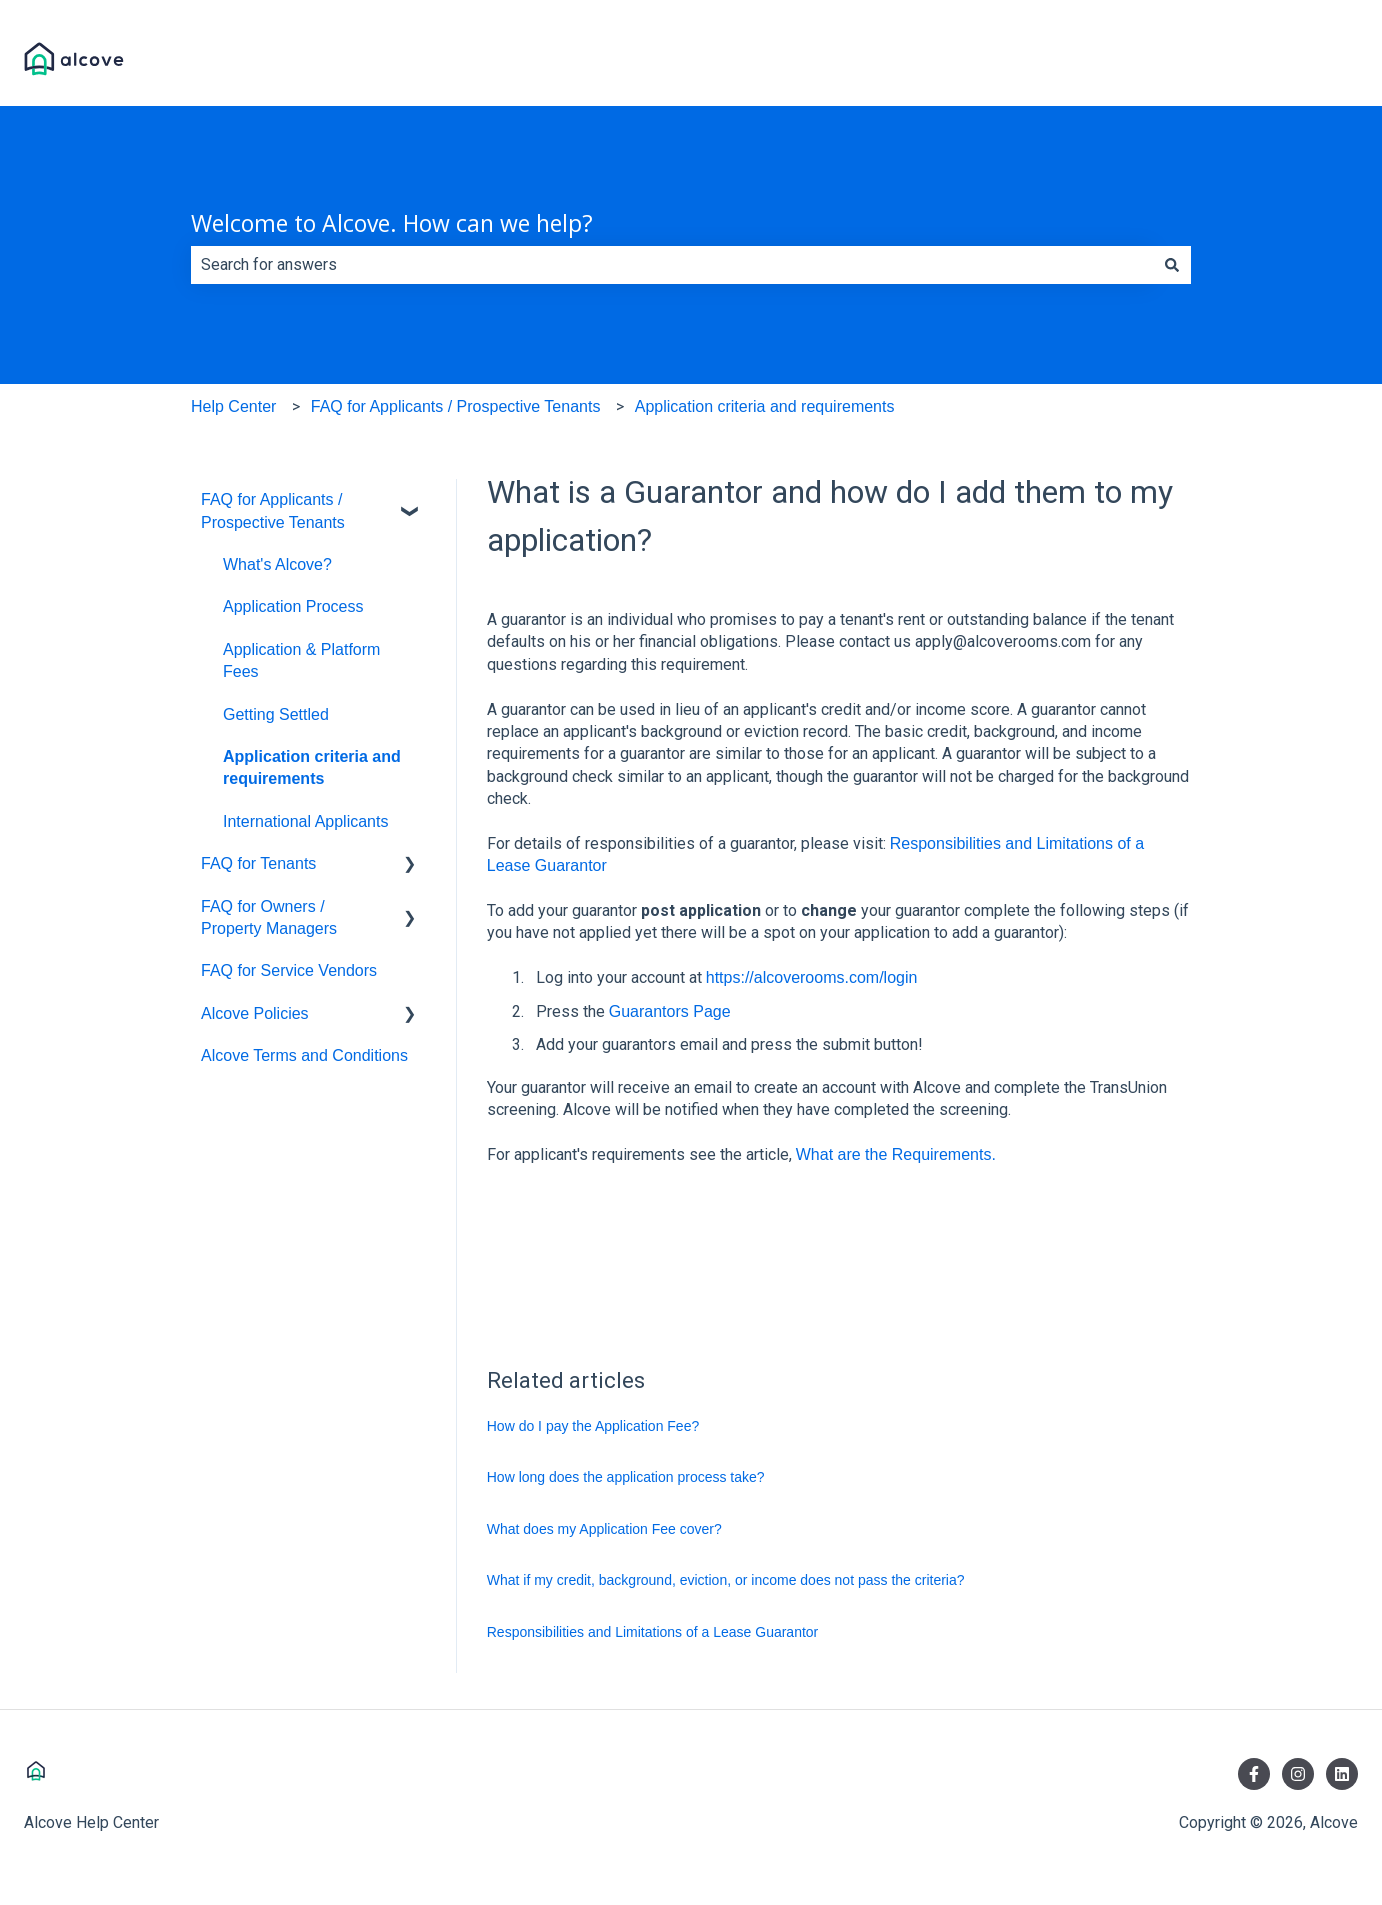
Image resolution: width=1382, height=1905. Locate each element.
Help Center (233, 406)
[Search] (1172, 265)
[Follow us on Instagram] (1298, 1774)
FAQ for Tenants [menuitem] (258, 863)
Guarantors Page (670, 1011)
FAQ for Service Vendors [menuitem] (289, 970)
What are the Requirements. (898, 1154)
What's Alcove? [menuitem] (277, 564)
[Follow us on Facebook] (1254, 1774)
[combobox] (672, 265)
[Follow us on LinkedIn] (1342, 1774)
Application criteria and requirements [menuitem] (312, 767)
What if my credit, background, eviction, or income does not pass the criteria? (726, 1580)
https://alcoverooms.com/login (812, 977)
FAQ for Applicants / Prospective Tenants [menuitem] (273, 510)
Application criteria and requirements (765, 406)
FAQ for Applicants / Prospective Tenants (456, 406)
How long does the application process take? (626, 1477)
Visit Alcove (1296, 61)
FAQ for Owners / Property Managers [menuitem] (269, 917)
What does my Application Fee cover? (604, 1529)
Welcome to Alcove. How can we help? (392, 223)
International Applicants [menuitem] (305, 821)
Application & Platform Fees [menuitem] (301, 660)
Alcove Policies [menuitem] (255, 1013)
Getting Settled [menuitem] (276, 714)
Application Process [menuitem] (293, 606)
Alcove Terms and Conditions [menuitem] (304, 1055)
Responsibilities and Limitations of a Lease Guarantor (653, 1632)
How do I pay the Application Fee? (593, 1426)
